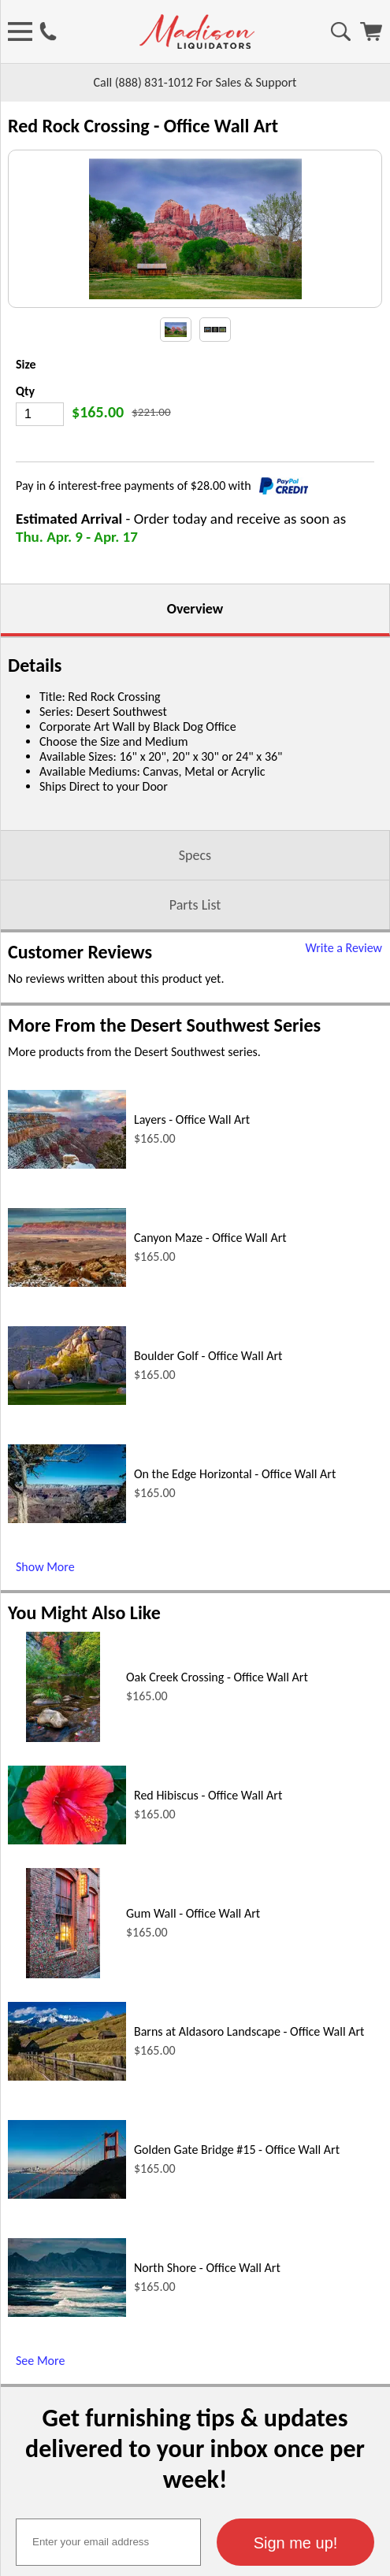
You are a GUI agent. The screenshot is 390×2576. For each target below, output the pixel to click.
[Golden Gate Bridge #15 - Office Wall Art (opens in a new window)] (67, 2289)
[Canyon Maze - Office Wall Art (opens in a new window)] (67, 1377)
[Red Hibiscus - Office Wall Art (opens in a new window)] (67, 1935)
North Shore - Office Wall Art (207, 2362)
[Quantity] (40, 509)
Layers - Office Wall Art (192, 1214)
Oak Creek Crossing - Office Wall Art (217, 1772)
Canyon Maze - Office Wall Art (210, 1332)
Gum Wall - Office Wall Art (193, 2008)
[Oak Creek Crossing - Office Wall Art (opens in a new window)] (62, 1832)
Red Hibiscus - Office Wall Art (208, 1890)
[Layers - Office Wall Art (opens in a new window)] (67, 1259)
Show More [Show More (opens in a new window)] (45, 1662)
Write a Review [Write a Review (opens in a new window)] (343, 1043)
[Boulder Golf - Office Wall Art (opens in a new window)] (67, 1495)
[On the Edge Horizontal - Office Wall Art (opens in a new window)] (67, 1614)
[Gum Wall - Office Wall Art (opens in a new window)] (62, 2069)
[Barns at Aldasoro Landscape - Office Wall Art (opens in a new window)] (67, 2171)
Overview (195, 704)
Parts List (195, 1000)
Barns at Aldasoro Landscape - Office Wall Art (249, 2126)
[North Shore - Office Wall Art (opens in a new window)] (67, 2407)
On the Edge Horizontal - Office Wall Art (235, 1569)
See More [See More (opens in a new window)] (40, 2455)
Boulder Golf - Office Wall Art (208, 1451)
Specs (195, 950)
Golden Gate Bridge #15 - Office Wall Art (237, 2244)
